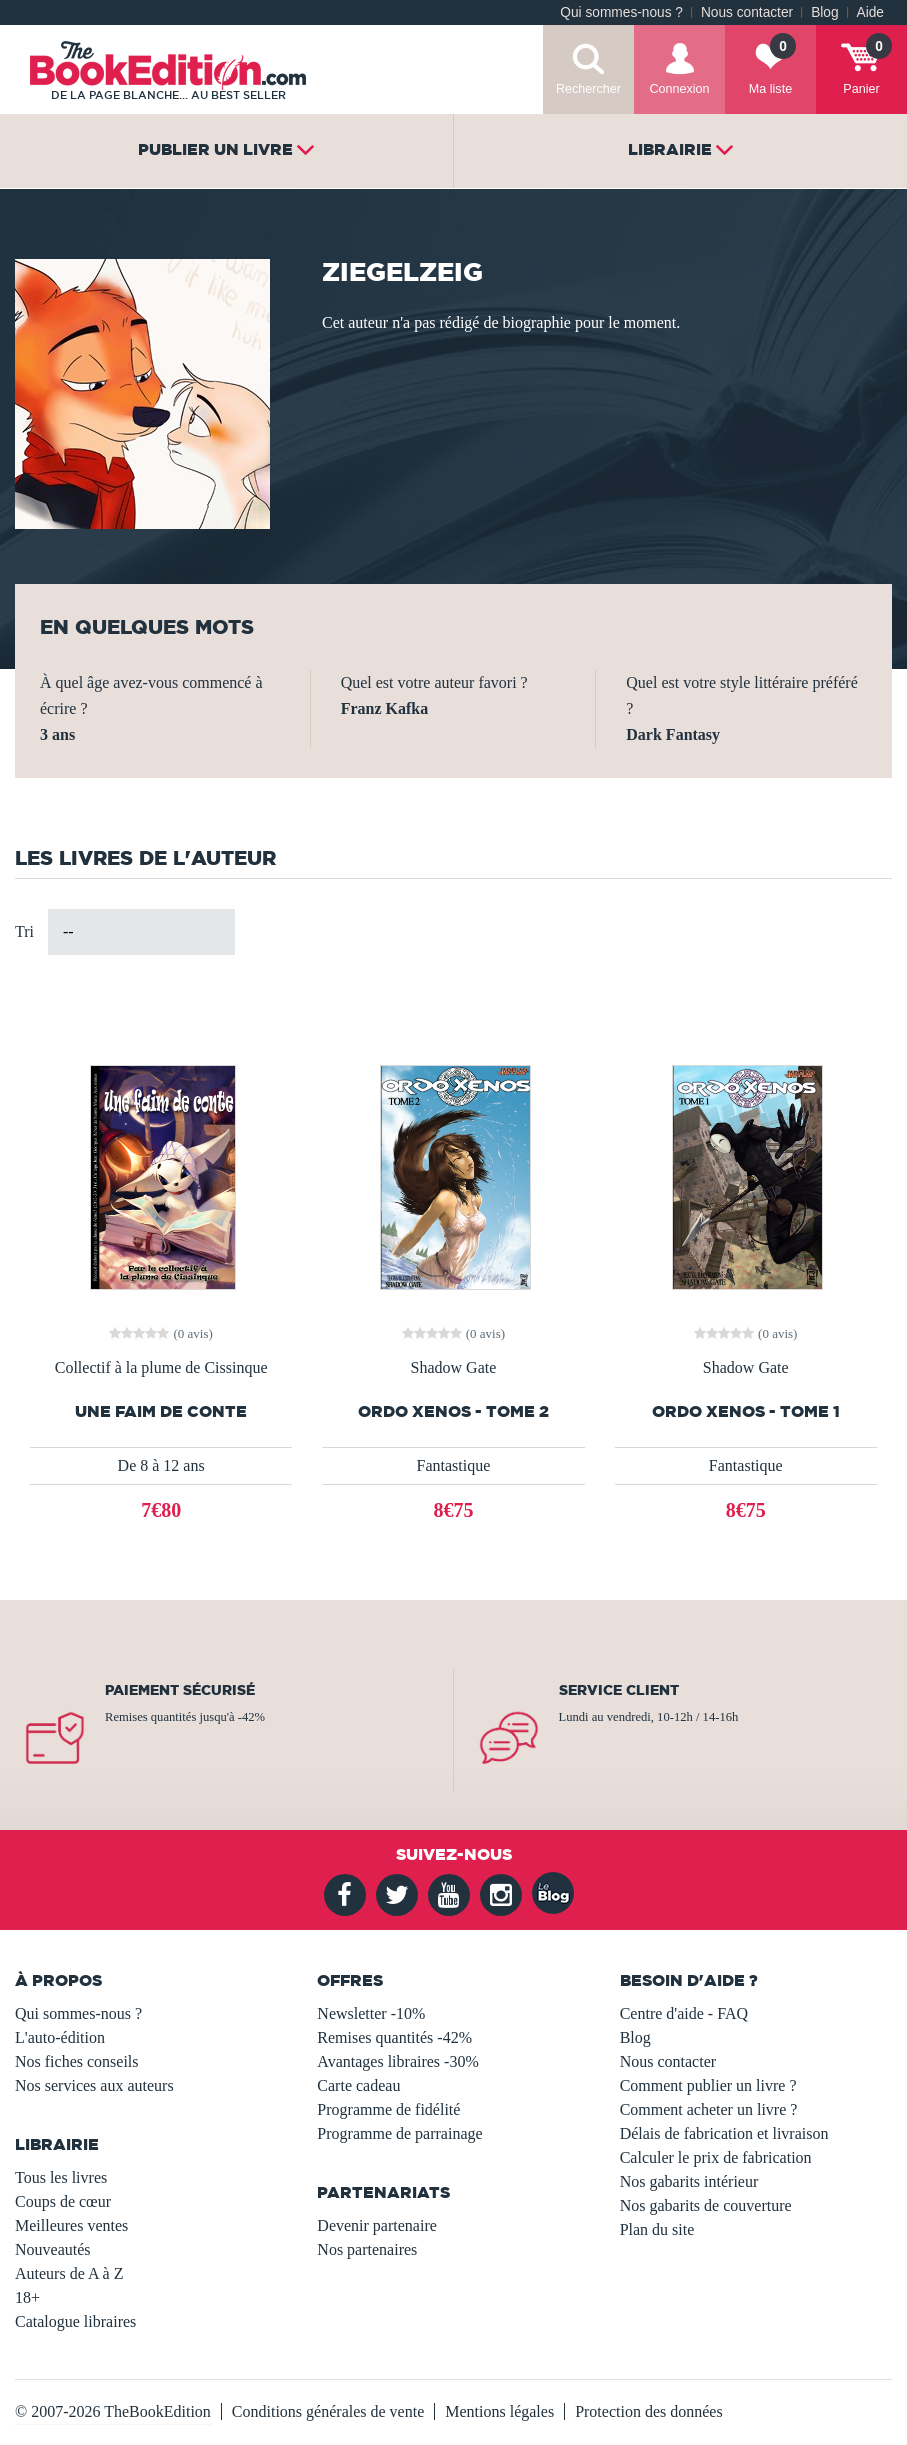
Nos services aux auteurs (94, 2085)
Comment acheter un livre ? (709, 2109)
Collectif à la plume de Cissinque (161, 1368)
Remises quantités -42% (394, 2037)
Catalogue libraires (75, 2321)
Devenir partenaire (376, 2225)
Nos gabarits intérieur (689, 2181)
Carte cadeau (358, 2085)
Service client (619, 1690)
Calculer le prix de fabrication (716, 2157)
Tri (24, 931)
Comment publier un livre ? (708, 2085)
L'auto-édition (60, 2037)
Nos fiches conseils (77, 2061)
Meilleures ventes (71, 2225)
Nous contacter (747, 12)
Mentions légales (499, 2411)
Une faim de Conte (161, 1411)
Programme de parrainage (399, 2133)
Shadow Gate (454, 1368)
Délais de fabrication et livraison (724, 2133)
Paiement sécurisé (180, 1690)
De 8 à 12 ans (161, 1465)
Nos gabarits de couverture (706, 2205)
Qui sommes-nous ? (621, 12)
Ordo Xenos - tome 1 (746, 1411)
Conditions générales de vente (328, 2411)
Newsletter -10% (371, 2013)
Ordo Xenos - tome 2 (453, 1411)
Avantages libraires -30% (397, 2061)
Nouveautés (53, 2249)
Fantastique (454, 1465)
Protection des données (649, 2411)
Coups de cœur (63, 2201)
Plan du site (657, 2229)
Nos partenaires (367, 2249)
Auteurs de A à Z (69, 2273)
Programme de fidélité (388, 2109)
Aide (870, 12)
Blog (824, 12)
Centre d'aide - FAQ (684, 2013)
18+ (27, 2297)
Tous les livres (61, 2177)
